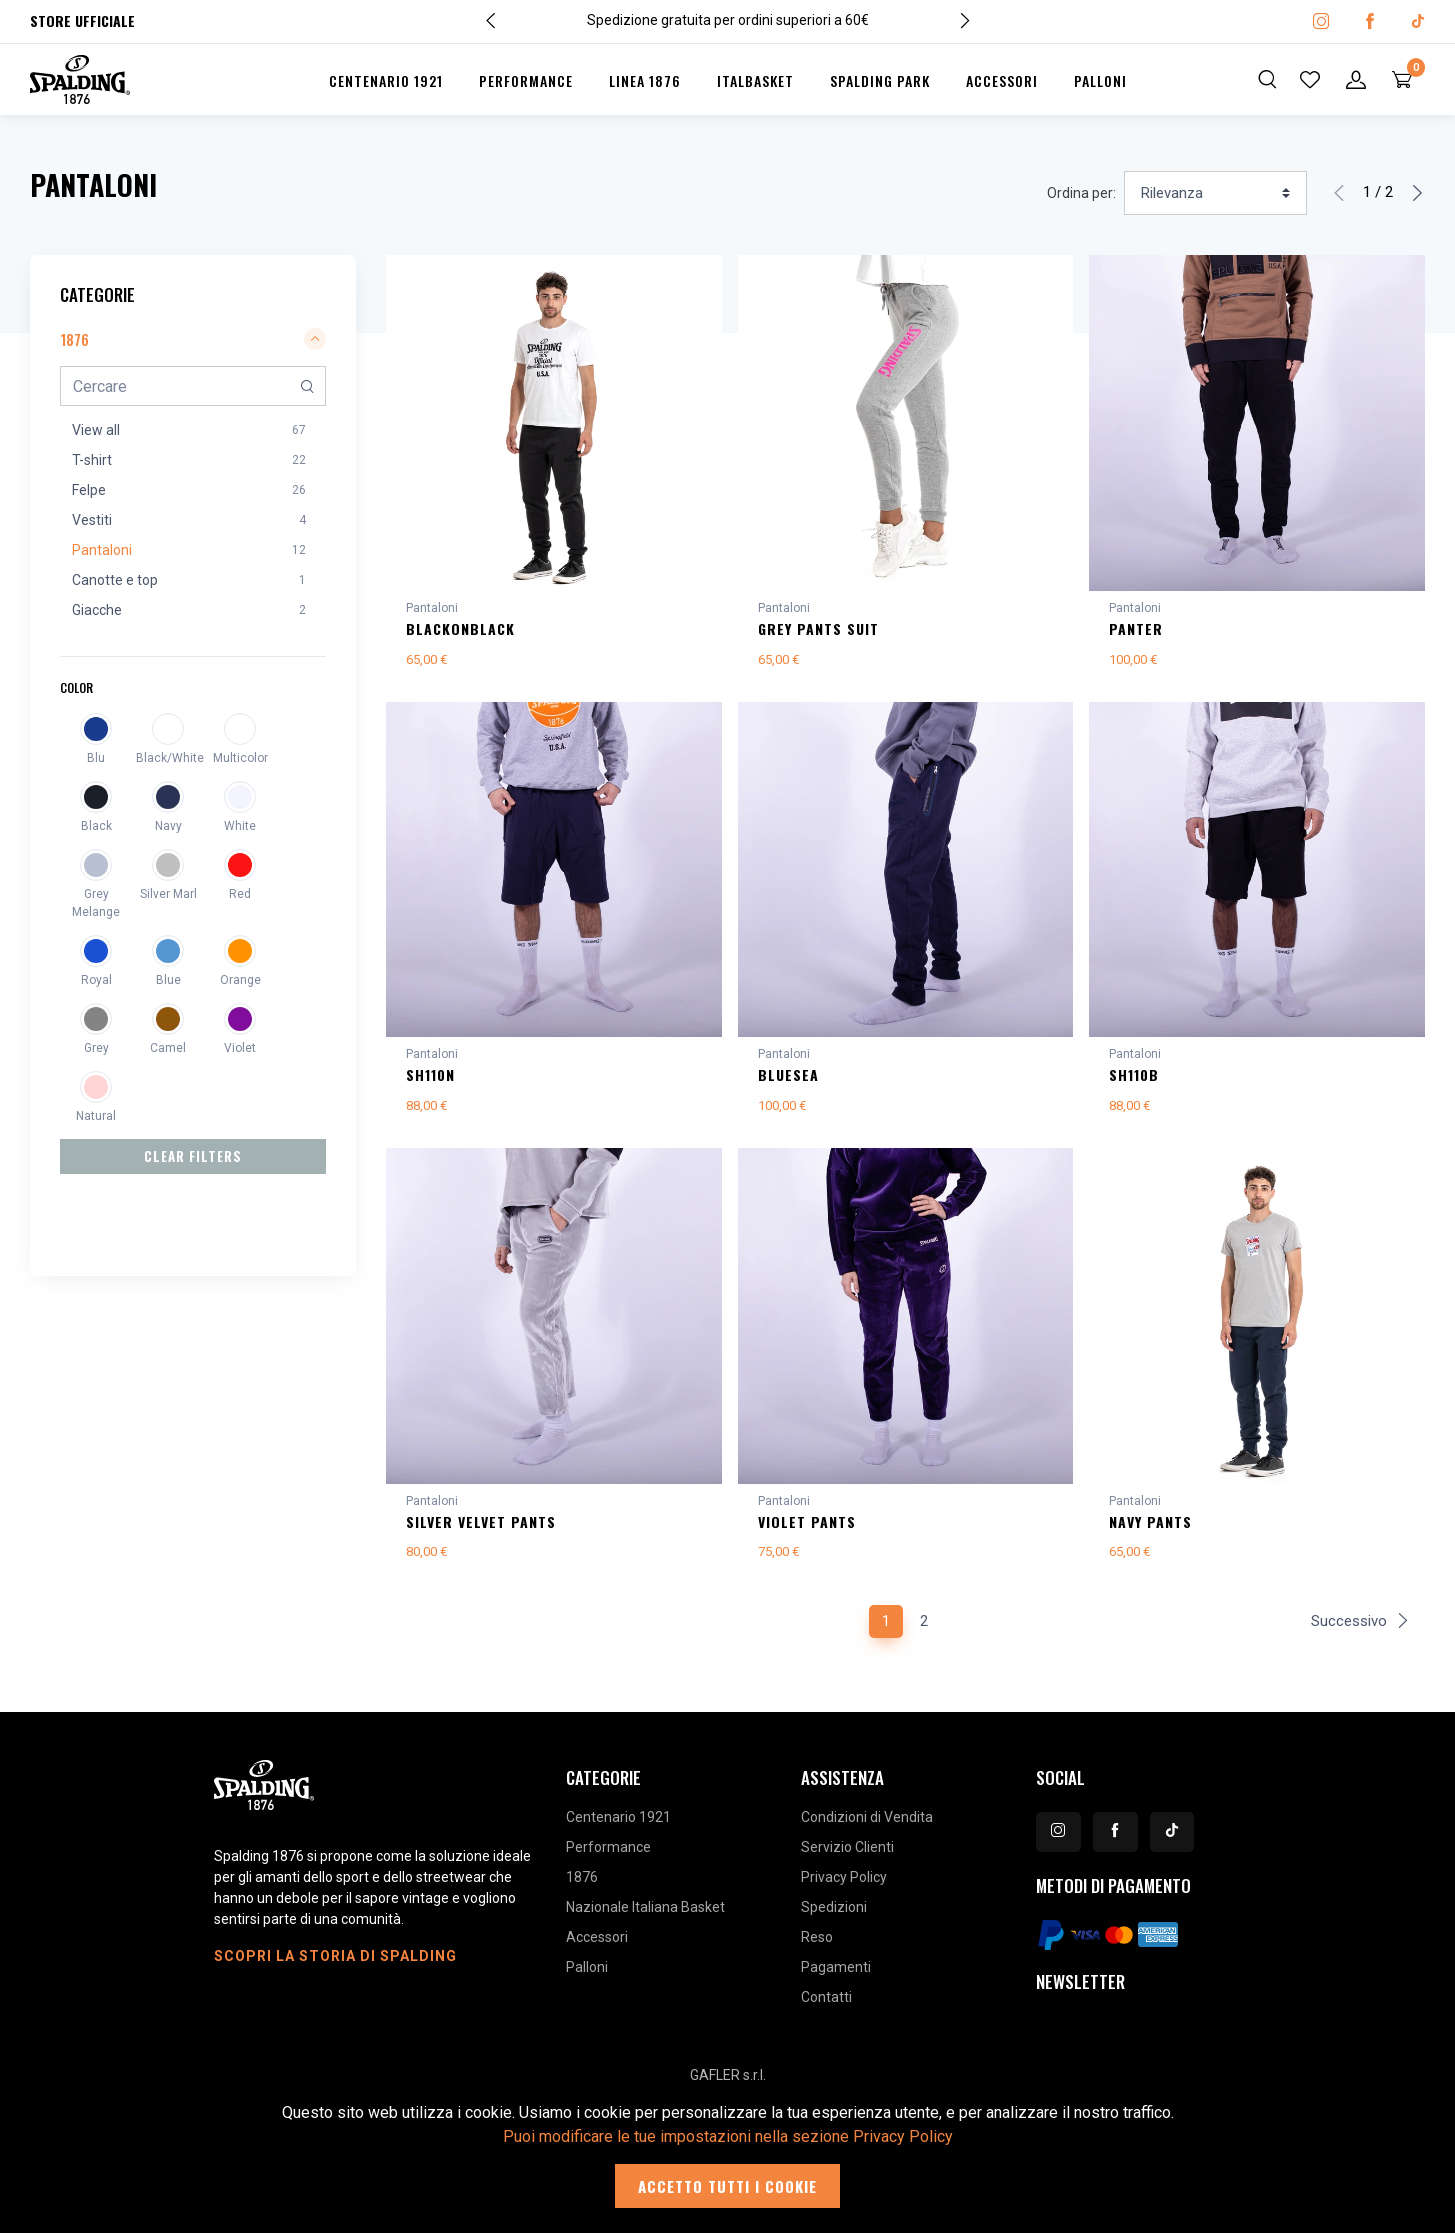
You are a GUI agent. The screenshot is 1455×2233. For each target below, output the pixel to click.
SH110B (1134, 1078)
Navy (168, 826)
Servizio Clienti (847, 1859)
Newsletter (1080, 1993)
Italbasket (755, 80)
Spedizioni (834, 1919)
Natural (96, 1116)
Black (96, 826)
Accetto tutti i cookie (727, 2186)
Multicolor (240, 758)
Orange (240, 980)
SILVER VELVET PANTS (481, 1529)
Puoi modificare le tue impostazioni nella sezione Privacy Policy (728, 2136)
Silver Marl (168, 894)
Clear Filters (193, 1156)
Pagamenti (836, 1979)
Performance (526, 80)
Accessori (1002, 80)
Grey (96, 1048)
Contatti (826, 2009)
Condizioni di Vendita (867, 1829)
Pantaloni (432, 608)
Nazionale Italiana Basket (645, 1919)
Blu (96, 758)
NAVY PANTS (1150, 1529)
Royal (96, 980)
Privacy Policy (844, 1889)
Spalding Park (880, 80)
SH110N (430, 1078)
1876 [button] (193, 339)
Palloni (1100, 80)
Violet (240, 1048)
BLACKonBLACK (460, 628)
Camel (168, 1048)
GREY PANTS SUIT (818, 628)
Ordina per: (1081, 193)
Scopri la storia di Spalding (335, 1968)
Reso (817, 1949)
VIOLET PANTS (807, 1529)
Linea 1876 (645, 80)
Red (240, 894)
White (240, 826)
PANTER (1136, 628)
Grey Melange (96, 903)
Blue (168, 980)
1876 (582, 1889)
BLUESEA (788, 1078)
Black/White (168, 758)
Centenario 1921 (386, 80)
